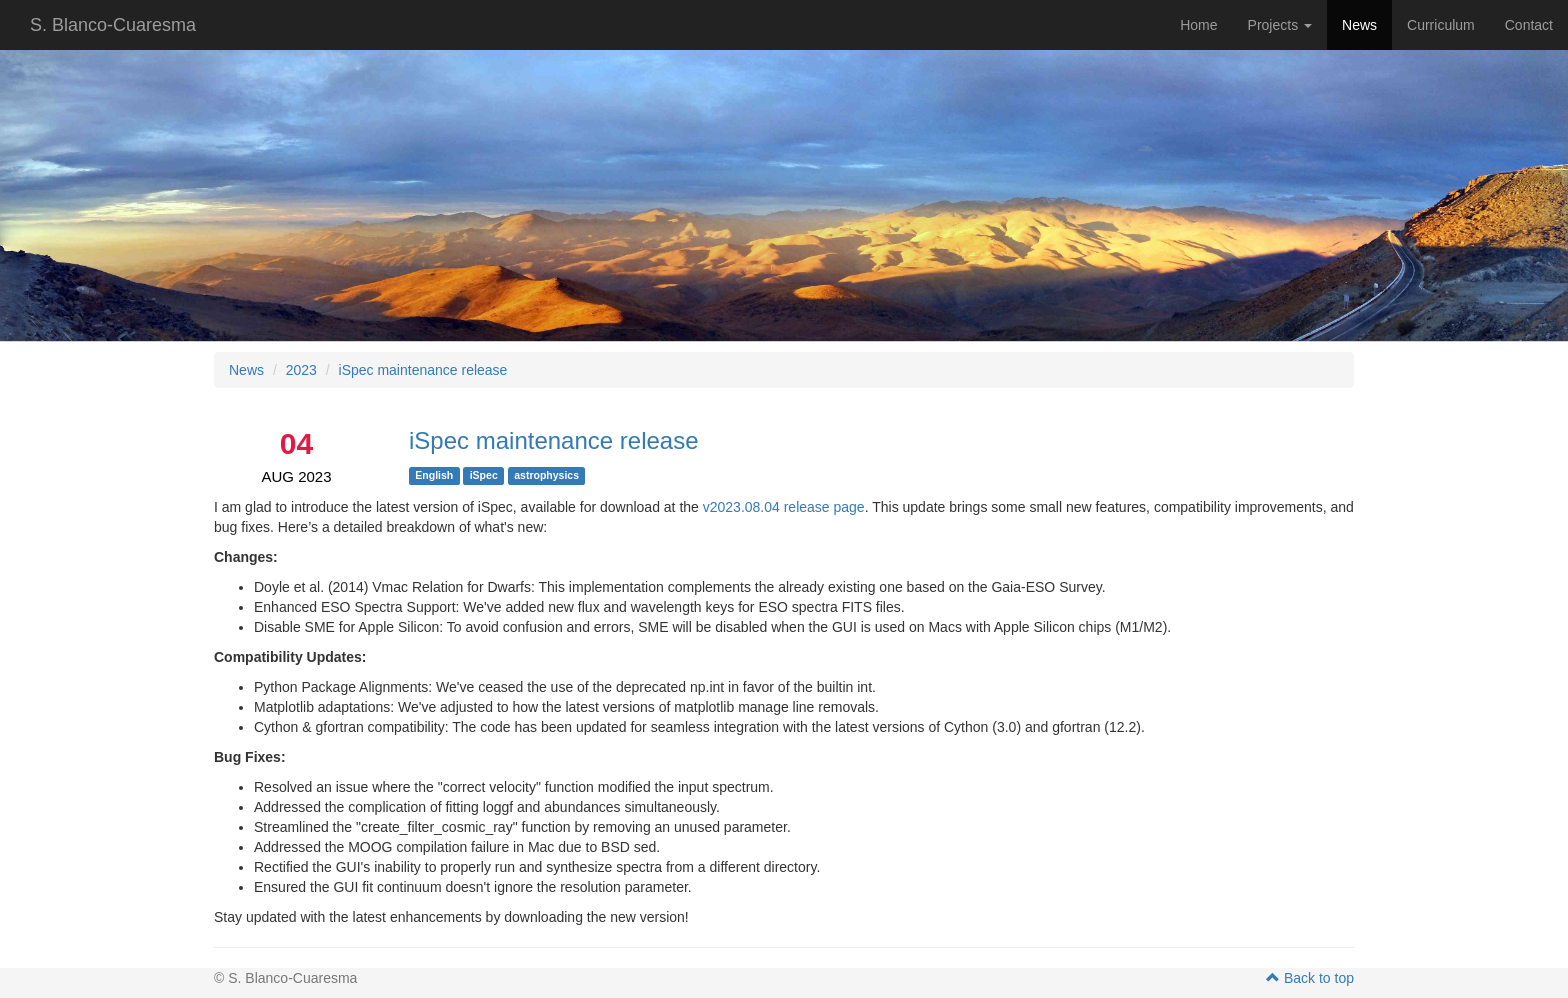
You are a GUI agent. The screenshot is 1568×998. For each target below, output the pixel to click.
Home (1198, 25)
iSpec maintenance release (423, 370)
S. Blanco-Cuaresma (113, 25)
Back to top (1310, 978)
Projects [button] (1280, 25)
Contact (1529, 25)
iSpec (484, 475)
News (1359, 25)
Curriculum (1441, 25)
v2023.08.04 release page (784, 507)
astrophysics (546, 475)
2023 (301, 370)
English (434, 475)
